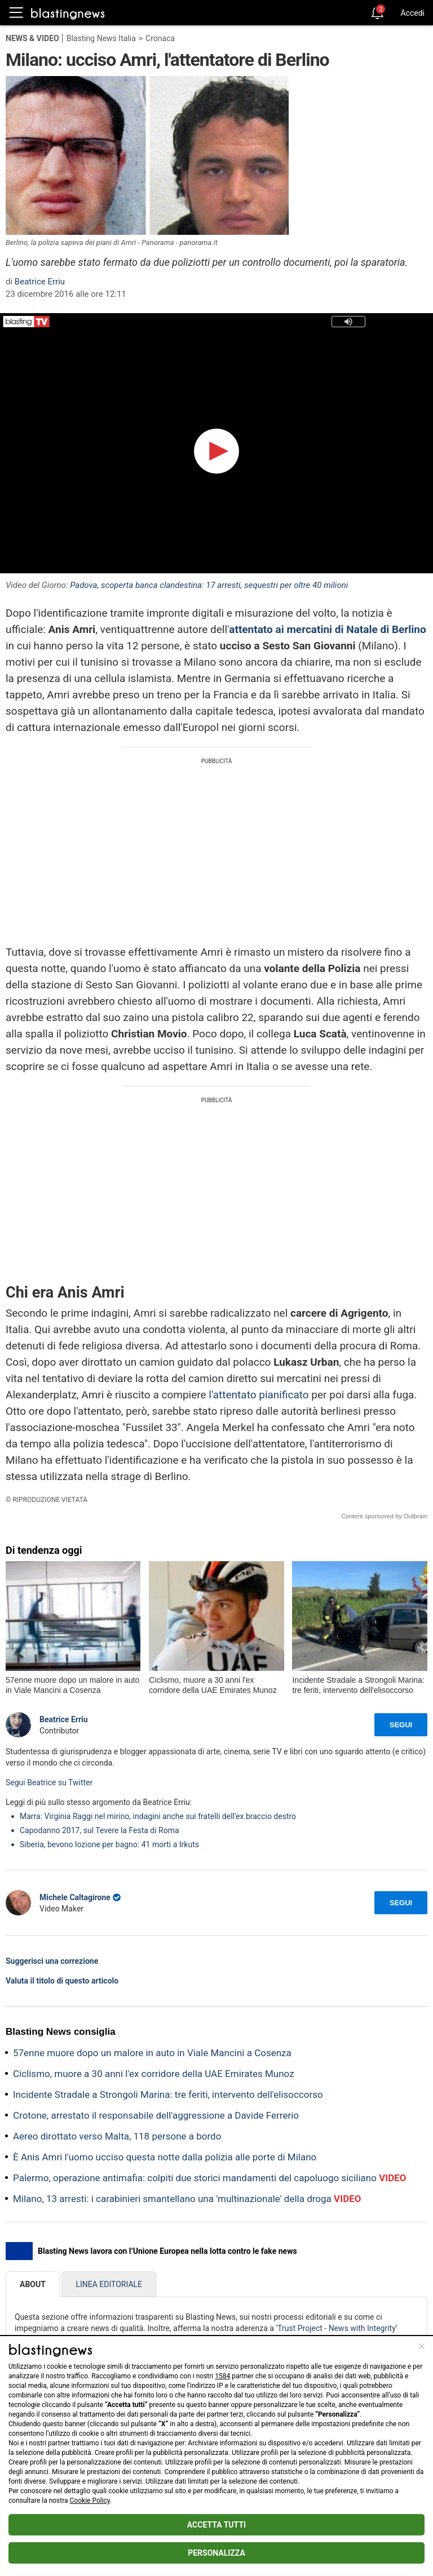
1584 (222, 2376)
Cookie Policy (90, 2500)
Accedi (412, 12)
